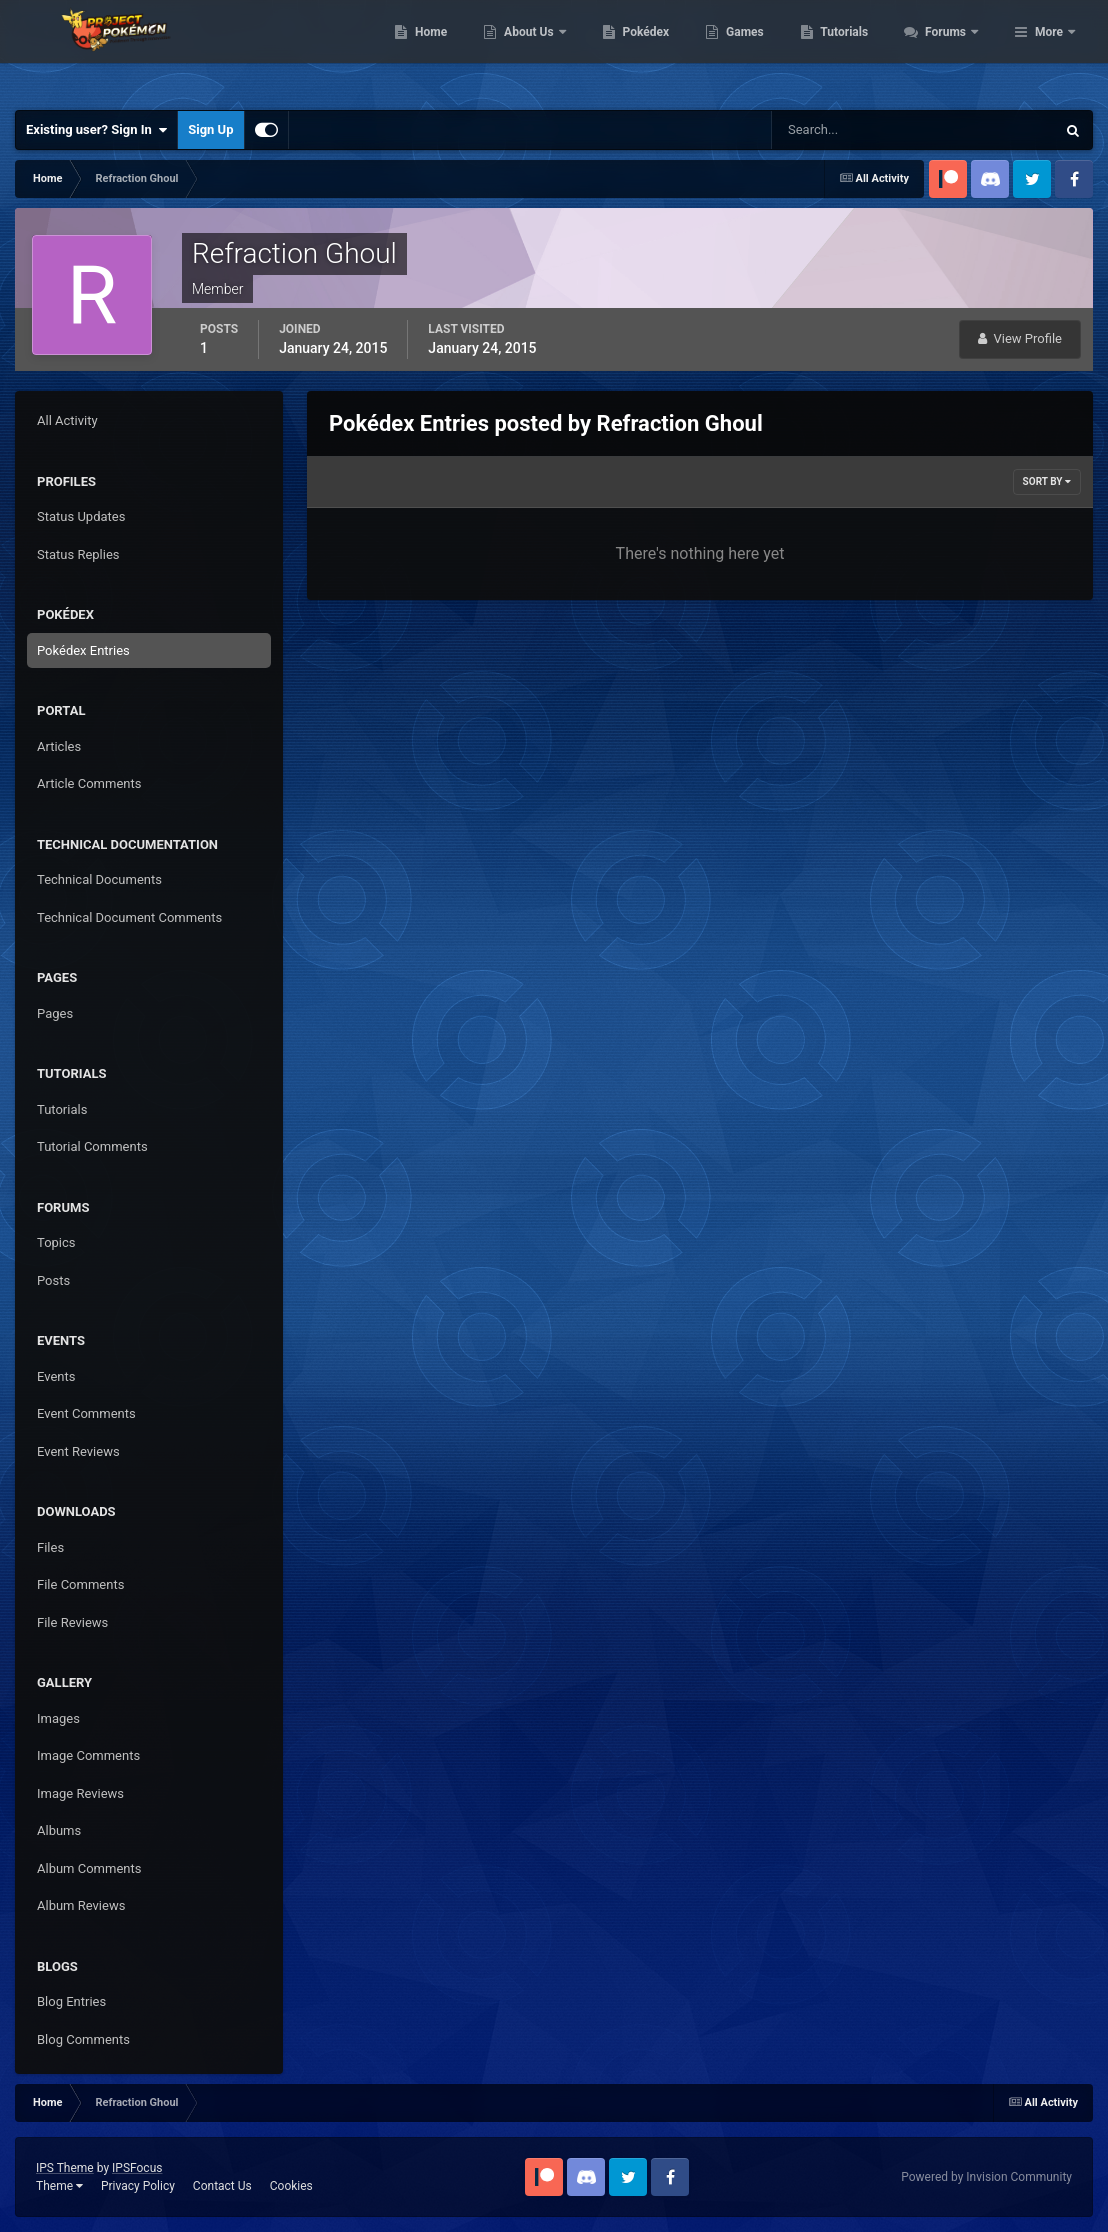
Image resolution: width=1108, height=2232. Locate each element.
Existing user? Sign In (96, 130)
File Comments (80, 1584)
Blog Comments (83, 2039)
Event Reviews (78, 1451)
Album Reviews (81, 1905)
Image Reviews (80, 1793)
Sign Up (210, 129)
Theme (59, 2186)
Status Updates (81, 516)
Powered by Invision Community (986, 2177)
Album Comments (89, 1868)
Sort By (1047, 481)
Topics (56, 1242)
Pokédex (754, 50)
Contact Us (222, 2186)
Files (50, 1547)
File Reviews (72, 1622)
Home (539, 50)
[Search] (852, 130)
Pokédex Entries (83, 650)
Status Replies (78, 554)
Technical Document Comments (129, 917)
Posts (53, 1280)
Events (56, 1376)
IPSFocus (137, 2168)
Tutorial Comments (92, 1146)
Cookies (291, 2186)
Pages (55, 1013)
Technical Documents (99, 879)
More (1049, 50)
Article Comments (89, 783)
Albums (59, 1830)
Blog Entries (71, 2001)
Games (853, 50)
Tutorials (953, 50)
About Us (638, 50)
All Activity (67, 420)
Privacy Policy (138, 2186)
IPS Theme (65, 2168)
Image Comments (88, 1755)
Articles (59, 746)
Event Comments (86, 1413)
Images (58, 1718)
